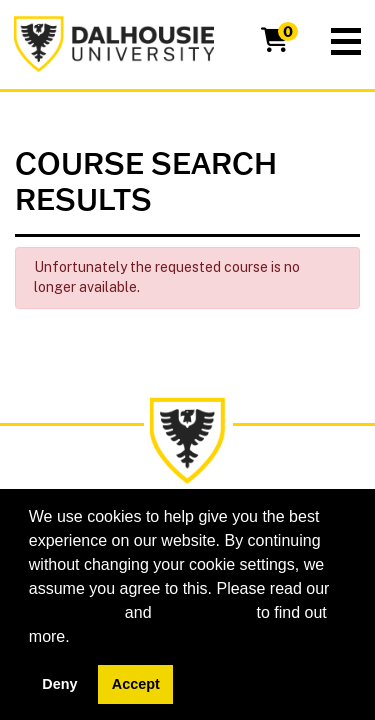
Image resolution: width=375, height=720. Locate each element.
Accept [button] (136, 684)
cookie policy (75, 612)
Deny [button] (59, 684)
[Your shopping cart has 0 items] (276, 44)
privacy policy (204, 612)
